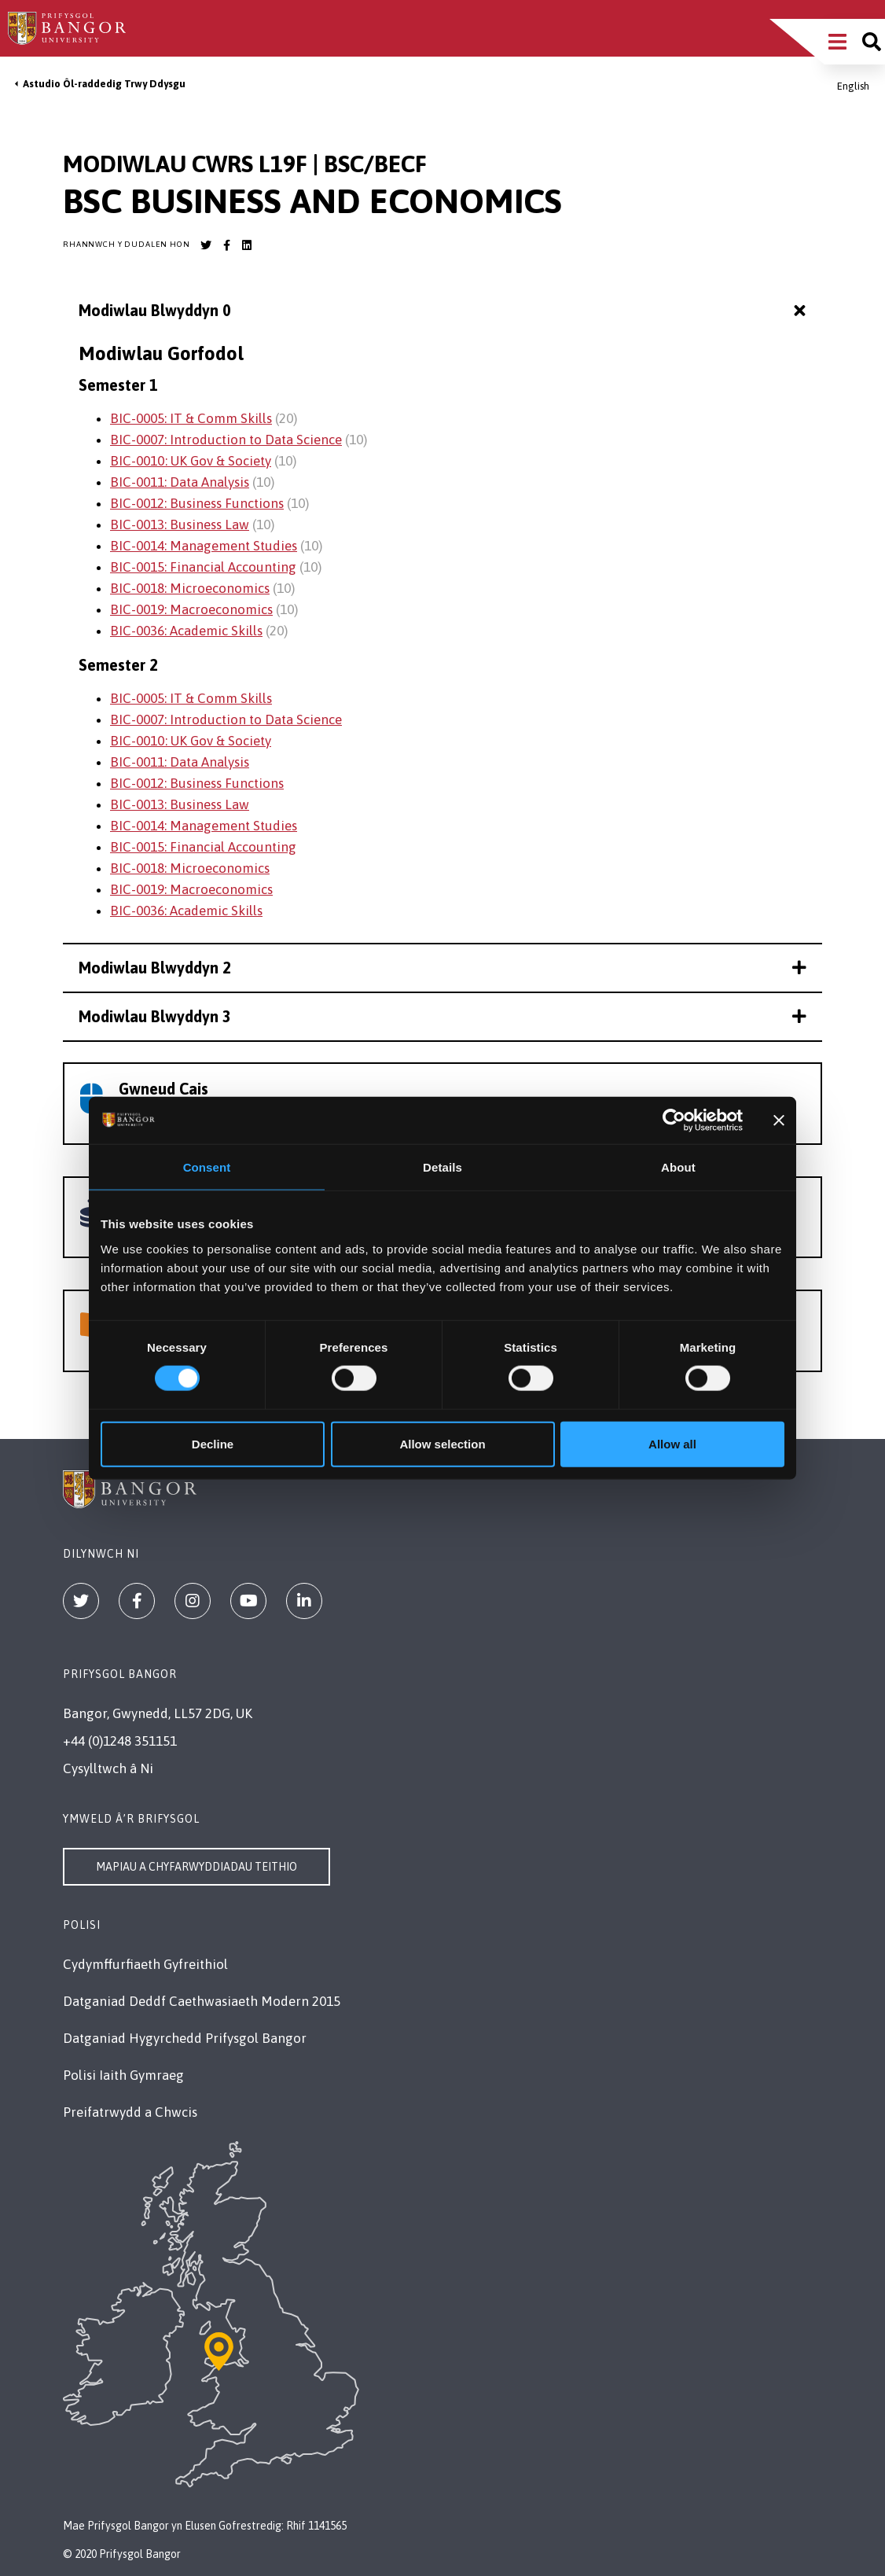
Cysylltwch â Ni (108, 1768)
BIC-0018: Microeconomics (190, 588)
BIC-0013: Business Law (179, 524)
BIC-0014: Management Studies (203, 546)
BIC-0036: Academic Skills (186, 630)
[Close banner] (778, 1120)
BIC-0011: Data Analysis (179, 482)
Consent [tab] (207, 1167)
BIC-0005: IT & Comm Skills (191, 418)
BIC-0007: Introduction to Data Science (226, 439)
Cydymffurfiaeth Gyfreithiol (145, 1964)
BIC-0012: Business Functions (197, 503)
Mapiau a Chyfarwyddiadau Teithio (196, 1866)
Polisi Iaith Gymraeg (123, 2075)
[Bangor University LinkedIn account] (246, 245)
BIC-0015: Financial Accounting (203, 567)
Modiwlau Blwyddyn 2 (442, 968)
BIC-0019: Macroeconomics (191, 609)
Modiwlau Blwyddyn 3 (442, 1016)
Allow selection (442, 1443)
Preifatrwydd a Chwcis (130, 2112)
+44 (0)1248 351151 (120, 1741)
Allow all (672, 1443)
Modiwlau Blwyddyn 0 (444, 311)
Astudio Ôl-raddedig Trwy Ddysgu (104, 84)
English (853, 86)
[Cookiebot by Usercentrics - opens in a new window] (674, 1120)
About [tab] (678, 1167)
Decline (212, 1443)
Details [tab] (442, 1167)
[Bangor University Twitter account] (205, 245)
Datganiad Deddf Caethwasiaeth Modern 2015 (201, 2001)
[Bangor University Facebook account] (226, 245)
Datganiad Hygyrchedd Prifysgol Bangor (185, 2038)
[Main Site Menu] (837, 41)
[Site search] (871, 41)
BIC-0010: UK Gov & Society (190, 461)
